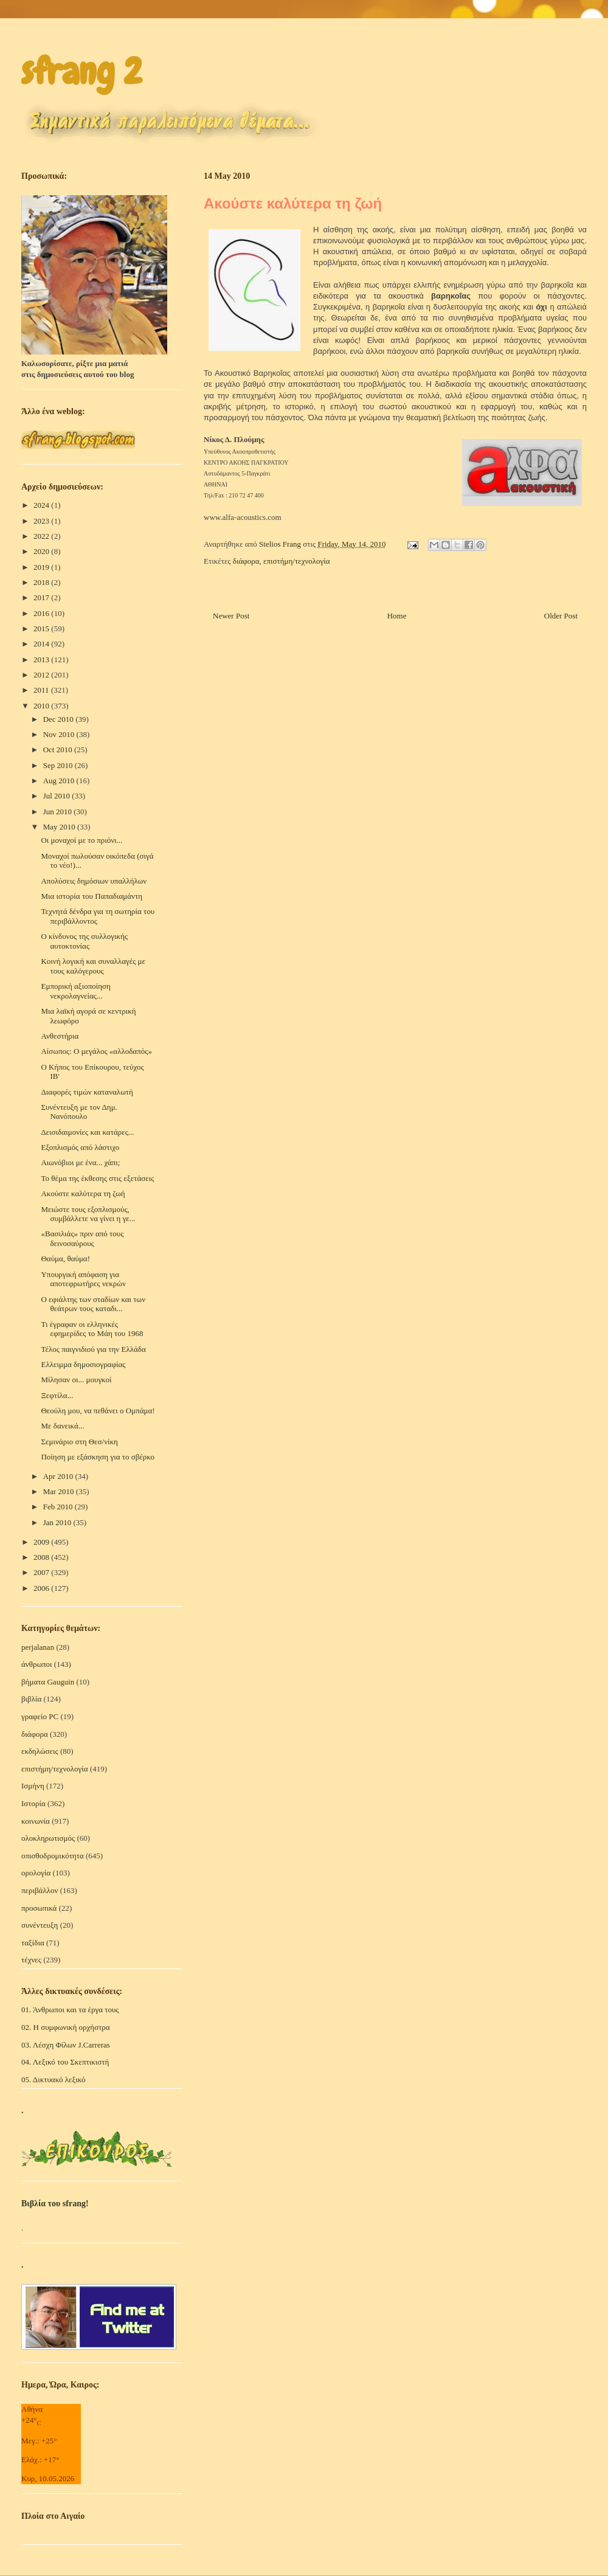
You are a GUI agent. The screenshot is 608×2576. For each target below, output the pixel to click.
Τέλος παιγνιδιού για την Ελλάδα (93, 1349)
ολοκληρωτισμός (48, 1838)
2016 (42, 613)
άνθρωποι (36, 1664)
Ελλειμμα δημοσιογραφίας (83, 1364)
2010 (42, 705)
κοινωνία (35, 1821)
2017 (42, 597)
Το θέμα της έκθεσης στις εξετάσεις (97, 1178)
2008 (42, 1557)
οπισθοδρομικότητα (52, 1855)
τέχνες (31, 1959)
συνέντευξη (39, 1925)
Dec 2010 (59, 719)
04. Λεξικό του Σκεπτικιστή (65, 2061)
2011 (42, 689)
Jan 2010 (58, 1522)
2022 (42, 536)
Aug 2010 (60, 780)
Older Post (561, 615)
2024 (42, 505)
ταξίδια (32, 1942)
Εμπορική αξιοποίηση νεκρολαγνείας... (75, 991)
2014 (42, 643)
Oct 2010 (58, 749)
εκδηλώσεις (39, 1751)
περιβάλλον (39, 1890)
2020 (42, 551)
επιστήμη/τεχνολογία (296, 561)
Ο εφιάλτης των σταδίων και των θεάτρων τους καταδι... (93, 1304)
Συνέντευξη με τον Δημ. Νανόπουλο (79, 1112)
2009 (42, 1541)
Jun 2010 (58, 811)
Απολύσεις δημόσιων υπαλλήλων (94, 880)
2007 (42, 1572)
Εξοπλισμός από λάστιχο (80, 1147)
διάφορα (246, 561)
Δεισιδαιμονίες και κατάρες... (87, 1132)
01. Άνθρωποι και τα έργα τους (70, 2009)
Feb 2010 (59, 1506)
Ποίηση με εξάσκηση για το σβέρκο (97, 1456)
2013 (42, 659)
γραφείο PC (39, 1716)
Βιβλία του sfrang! (55, 2203)
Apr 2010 (59, 1476)
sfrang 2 (81, 71)
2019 (42, 567)
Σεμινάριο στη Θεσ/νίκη (79, 1441)
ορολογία (35, 1872)
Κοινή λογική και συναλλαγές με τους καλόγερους (93, 966)
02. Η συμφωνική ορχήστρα (65, 2027)
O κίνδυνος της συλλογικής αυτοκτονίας (84, 941)
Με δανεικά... (62, 1425)
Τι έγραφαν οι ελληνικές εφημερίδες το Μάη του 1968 (92, 1329)
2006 (42, 1588)
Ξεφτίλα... (57, 1395)
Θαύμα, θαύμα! (65, 1258)
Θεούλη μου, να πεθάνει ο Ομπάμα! (97, 1410)
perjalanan (37, 1647)
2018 (42, 582)
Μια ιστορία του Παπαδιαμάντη (91, 896)
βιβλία (31, 1698)
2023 (42, 520)
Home (397, 615)
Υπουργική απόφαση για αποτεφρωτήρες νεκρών (83, 1279)
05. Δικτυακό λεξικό (53, 2079)
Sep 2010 (59, 765)
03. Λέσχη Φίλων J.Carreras (65, 2044)
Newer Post (231, 615)
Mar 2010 (59, 1491)
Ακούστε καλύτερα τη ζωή (83, 1193)
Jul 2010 (57, 795)
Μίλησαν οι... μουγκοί (76, 1379)
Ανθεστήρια (59, 1035)
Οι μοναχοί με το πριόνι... (81, 840)
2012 (42, 674)
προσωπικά (39, 1908)
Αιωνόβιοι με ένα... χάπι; (80, 1162)
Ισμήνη (32, 1785)
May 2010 (60, 826)
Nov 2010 (60, 734)
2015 (42, 628)
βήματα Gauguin (47, 1681)
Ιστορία (33, 1803)
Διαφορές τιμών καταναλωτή (87, 1091)
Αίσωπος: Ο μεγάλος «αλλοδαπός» (96, 1051)
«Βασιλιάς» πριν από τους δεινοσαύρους (82, 1238)
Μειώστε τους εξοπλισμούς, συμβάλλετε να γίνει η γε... (88, 1214)
